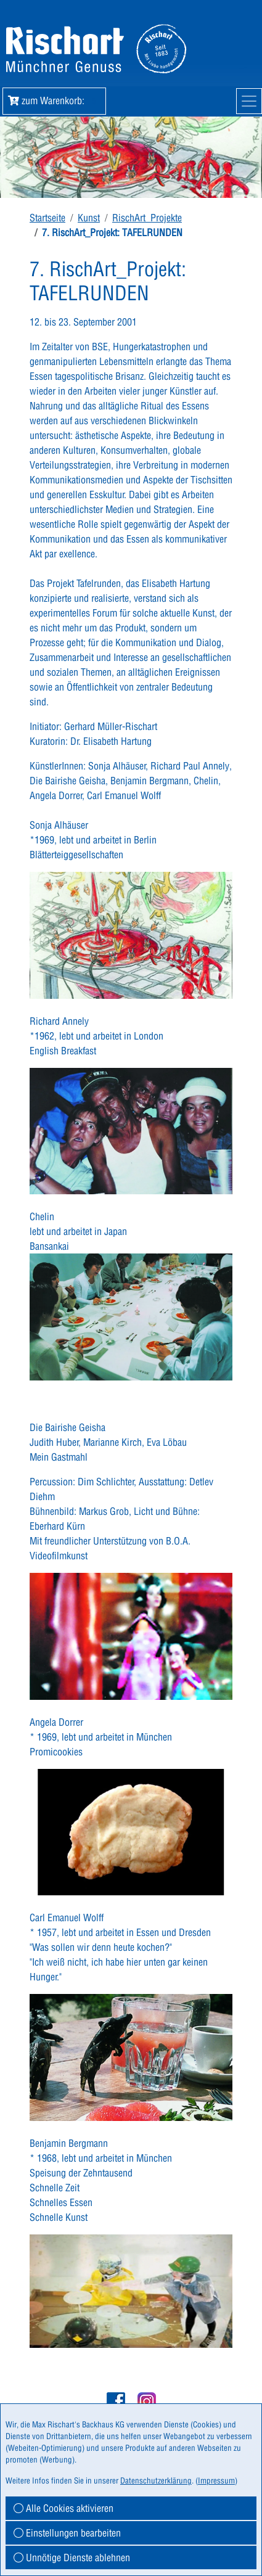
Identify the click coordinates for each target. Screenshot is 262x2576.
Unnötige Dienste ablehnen (72, 2557)
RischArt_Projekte (147, 217)
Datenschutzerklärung (156, 2480)
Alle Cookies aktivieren (63, 2508)
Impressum (216, 2480)
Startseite (47, 217)
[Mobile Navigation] (249, 101)
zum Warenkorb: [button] (54, 100)
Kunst (89, 217)
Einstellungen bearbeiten (67, 2533)
